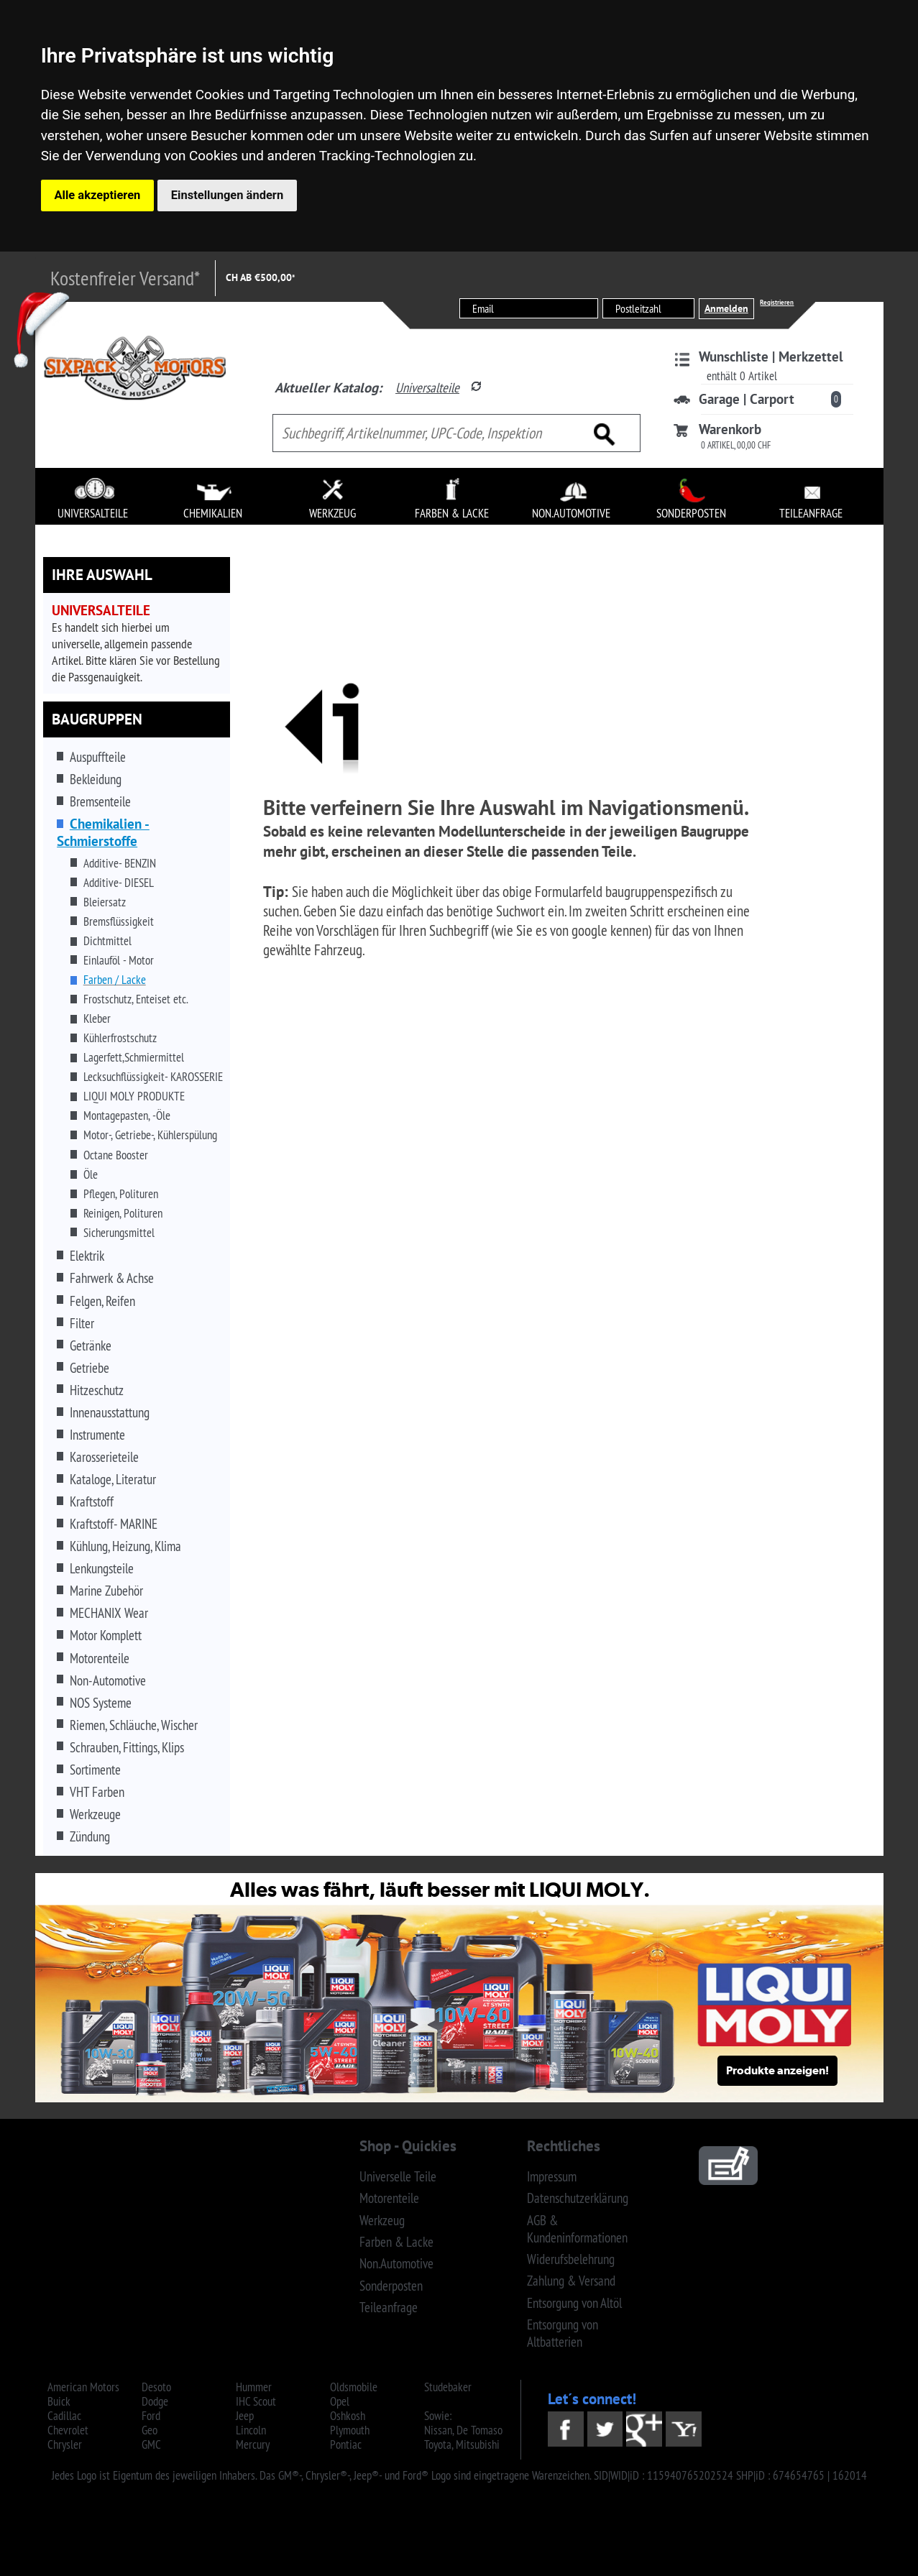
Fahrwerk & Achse (112, 1278)
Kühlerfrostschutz (120, 1038)
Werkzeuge (95, 1814)
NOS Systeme (101, 1702)
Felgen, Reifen (102, 1301)
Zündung (90, 1836)
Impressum (552, 2176)
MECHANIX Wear (109, 1613)
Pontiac (346, 2444)
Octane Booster (115, 1155)
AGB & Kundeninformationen (577, 2229)
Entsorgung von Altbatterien (562, 2333)
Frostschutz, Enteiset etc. (135, 999)
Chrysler (64, 2444)
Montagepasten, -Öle (126, 1115)
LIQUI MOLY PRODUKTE (134, 1096)
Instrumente (97, 1434)
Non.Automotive (396, 2263)
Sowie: (437, 2416)
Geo (149, 2430)
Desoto (156, 2387)
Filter (82, 1323)
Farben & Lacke (396, 2241)
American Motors (83, 2387)
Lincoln (251, 2430)
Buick (58, 2401)
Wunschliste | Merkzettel (771, 356)
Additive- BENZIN (119, 863)
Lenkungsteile (102, 1568)
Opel (339, 2401)
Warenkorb (730, 429)
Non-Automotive (108, 1680)
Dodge (155, 2401)
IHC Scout (256, 2401)
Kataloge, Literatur (113, 1479)
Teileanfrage (388, 2307)
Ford (151, 2416)
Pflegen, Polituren (120, 1194)
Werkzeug (382, 2220)
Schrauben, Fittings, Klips (127, 1747)
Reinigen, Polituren (122, 1213)
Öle (90, 1174)
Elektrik (87, 1255)
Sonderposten (391, 2285)
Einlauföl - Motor (118, 960)
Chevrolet (67, 2430)
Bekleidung (95, 779)
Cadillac (64, 2416)
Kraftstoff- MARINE (113, 1523)
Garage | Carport (746, 399)
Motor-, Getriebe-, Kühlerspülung (150, 1135)
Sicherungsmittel (119, 1232)
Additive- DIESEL (118, 882)
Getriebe (89, 1367)
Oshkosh (347, 2416)
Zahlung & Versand (571, 2280)
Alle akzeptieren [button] (98, 195)
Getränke (90, 1345)
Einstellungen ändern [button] (227, 195)
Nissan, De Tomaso (463, 2430)
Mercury (253, 2444)
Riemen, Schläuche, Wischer (134, 1725)
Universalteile (427, 387)
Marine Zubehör (106, 1590)
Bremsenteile (100, 801)
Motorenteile (99, 1658)
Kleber (97, 1018)
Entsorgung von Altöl (574, 2303)
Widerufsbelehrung (571, 2259)
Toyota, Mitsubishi (462, 2444)
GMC (151, 2444)
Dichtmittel (107, 941)
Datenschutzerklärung (577, 2198)
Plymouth (350, 2430)
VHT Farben (97, 1791)
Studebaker (448, 2387)
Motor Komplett (106, 1635)
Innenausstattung (110, 1412)
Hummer (254, 2387)
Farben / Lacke (114, 979)
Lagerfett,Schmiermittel (133, 1057)
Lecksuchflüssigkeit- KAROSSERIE (153, 1077)
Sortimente (95, 1769)
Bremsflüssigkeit (118, 921)
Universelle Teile (397, 2176)
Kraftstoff (92, 1501)
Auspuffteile (98, 756)
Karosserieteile (104, 1457)
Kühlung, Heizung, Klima (125, 1546)
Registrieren (777, 302)
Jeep (245, 2416)
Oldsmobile (353, 2387)
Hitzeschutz (97, 1390)
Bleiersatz (104, 902)
